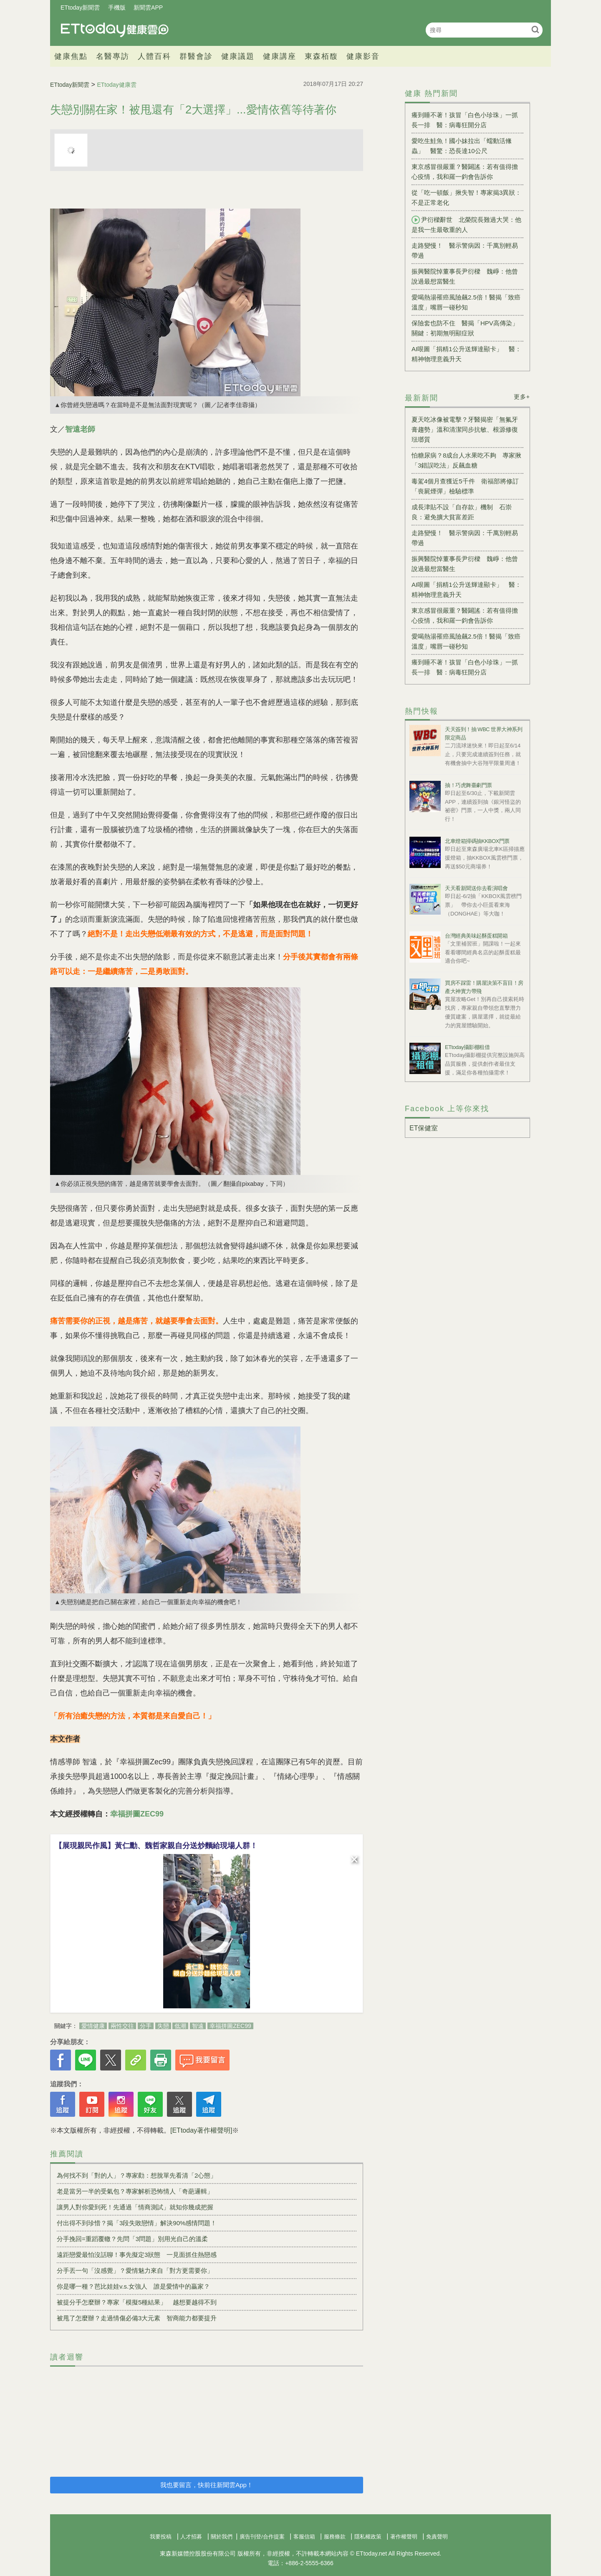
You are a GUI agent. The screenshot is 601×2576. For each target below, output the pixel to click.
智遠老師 (80, 429)
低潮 (180, 2026)
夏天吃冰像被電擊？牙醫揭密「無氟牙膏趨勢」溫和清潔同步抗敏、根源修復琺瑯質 (465, 429)
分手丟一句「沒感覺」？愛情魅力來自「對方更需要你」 (135, 2270)
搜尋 (535, 29)
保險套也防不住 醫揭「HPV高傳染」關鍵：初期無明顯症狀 (465, 328)
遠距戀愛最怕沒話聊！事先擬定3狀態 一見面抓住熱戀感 (137, 2254)
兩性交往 (122, 2026)
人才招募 (191, 2536)
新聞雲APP (148, 7)
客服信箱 (304, 2536)
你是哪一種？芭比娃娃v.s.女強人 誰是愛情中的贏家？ (133, 2286)
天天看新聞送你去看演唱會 (476, 888)
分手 (146, 2026)
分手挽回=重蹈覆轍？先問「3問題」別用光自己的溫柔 (132, 2238)
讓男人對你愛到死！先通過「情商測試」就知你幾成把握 (135, 2207)
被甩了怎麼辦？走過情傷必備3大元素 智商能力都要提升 (137, 2318)
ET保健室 (423, 1128)
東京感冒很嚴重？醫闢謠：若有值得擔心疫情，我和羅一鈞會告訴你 (465, 171)
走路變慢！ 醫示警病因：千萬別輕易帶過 (465, 250)
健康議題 (238, 56)
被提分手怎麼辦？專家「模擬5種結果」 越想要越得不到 (137, 2302)
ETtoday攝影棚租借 (467, 1047)
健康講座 (279, 56)
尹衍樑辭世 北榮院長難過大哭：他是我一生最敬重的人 (466, 224)
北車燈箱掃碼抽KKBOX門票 (477, 841)
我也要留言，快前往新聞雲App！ (206, 2484)
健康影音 (363, 56)
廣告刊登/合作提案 (262, 2536)
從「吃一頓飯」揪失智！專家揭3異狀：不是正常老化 (466, 197)
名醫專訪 (112, 56)
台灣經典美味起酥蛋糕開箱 (476, 936)
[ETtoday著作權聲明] (201, 2130)
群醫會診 (196, 56)
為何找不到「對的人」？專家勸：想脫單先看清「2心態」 (137, 2175)
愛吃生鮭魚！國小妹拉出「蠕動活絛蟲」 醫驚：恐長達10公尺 (462, 145)
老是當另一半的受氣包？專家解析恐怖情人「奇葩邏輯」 (135, 2191)
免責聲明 (437, 2536)
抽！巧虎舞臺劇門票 (468, 785)
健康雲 (115, 30)
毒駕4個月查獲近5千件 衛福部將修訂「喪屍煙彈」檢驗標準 (465, 486)
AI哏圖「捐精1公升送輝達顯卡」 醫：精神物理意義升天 (466, 353)
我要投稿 (161, 2536)
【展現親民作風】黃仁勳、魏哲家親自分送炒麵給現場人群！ (156, 1845)
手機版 (117, 7)
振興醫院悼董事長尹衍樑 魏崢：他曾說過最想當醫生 (465, 276)
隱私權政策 (367, 2536)
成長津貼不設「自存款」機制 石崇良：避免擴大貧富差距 (462, 512)
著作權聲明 (403, 2536)
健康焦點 (71, 56)
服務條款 (335, 2536)
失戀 (163, 2026)
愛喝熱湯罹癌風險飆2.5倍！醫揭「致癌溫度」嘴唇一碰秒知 (466, 302)
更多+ (522, 396)
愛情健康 (93, 2026)
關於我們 (221, 2536)
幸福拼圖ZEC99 (137, 1814)
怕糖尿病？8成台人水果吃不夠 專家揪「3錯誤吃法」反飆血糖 (466, 460)
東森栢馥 (321, 56)
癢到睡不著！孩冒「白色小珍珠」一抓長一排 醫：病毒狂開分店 (465, 119)
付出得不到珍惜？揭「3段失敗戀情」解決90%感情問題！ (137, 2222)
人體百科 (154, 56)
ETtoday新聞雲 (80, 7)
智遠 (198, 2026)
